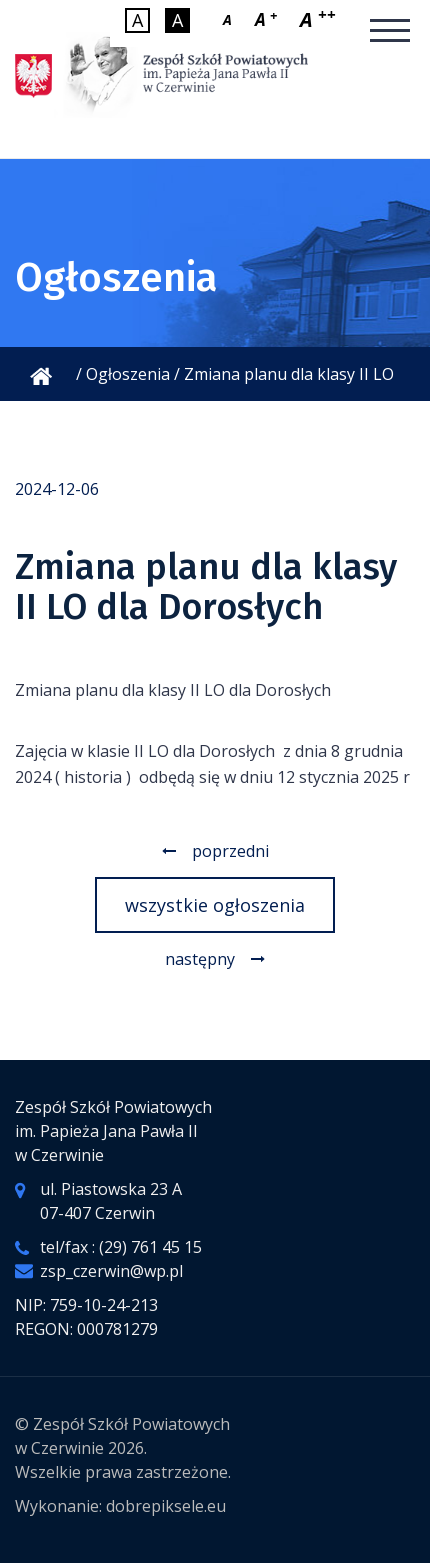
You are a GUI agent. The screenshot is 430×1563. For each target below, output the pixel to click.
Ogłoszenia (128, 374)
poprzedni (230, 851)
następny (200, 959)
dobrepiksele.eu (166, 1506)
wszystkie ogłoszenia (215, 905)
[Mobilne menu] (390, 32)
